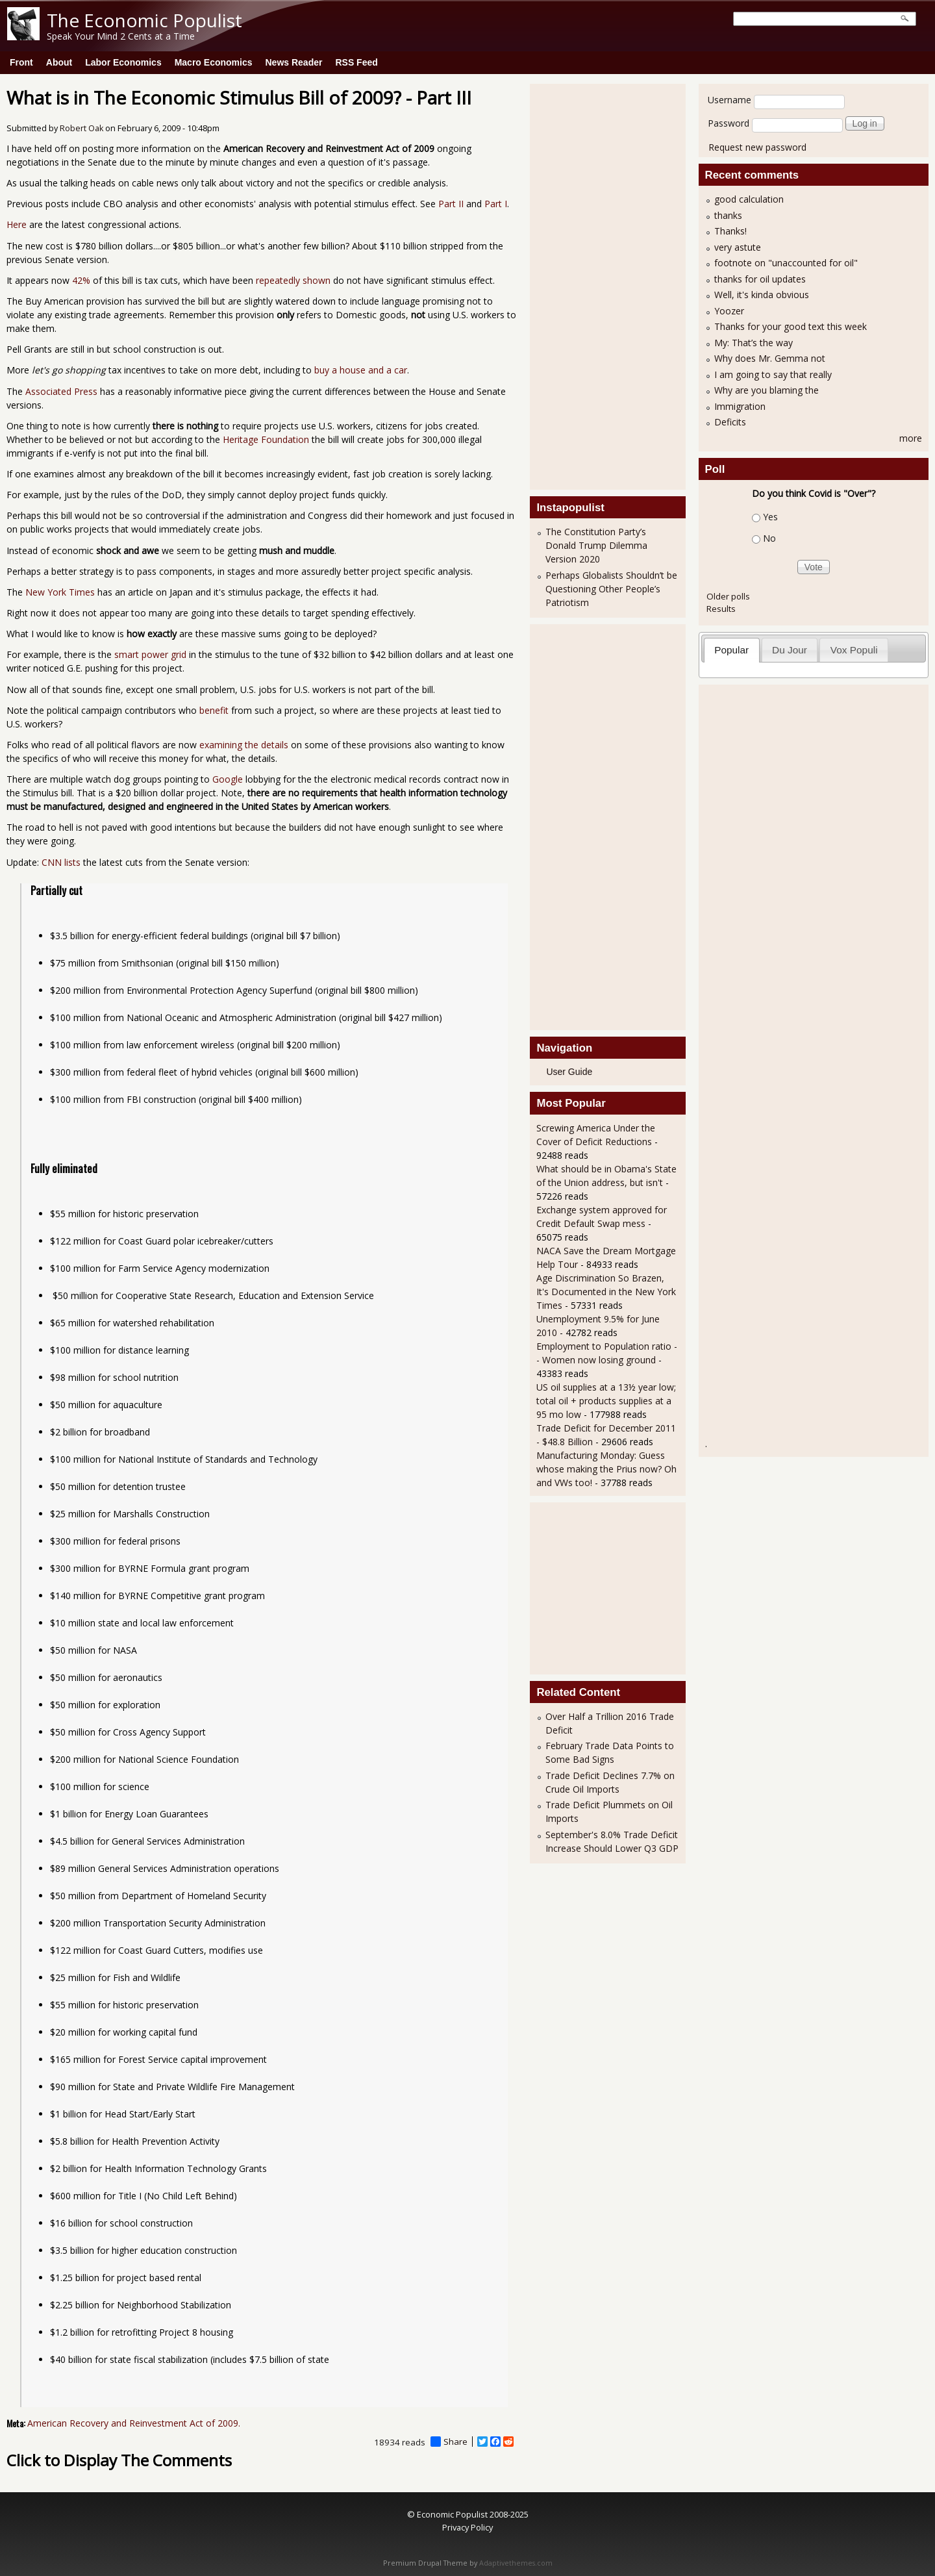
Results (721, 608)
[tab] (732, 650)
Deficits (730, 422)
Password (728, 123)
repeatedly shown (293, 280)
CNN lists (61, 862)
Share (449, 2441)
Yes (770, 517)
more (910, 438)
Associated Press (61, 391)
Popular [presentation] (731, 649)
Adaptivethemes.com (516, 2563)
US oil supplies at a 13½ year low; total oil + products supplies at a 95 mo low (606, 1401)
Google (227, 779)
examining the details (243, 745)
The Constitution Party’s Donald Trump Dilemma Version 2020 (596, 545)
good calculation (749, 199)
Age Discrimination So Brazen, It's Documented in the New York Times (606, 1291)
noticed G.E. (57, 668)
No (769, 538)
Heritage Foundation (266, 439)
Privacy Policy (467, 2527)
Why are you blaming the (766, 390)
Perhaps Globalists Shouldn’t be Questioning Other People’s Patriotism (611, 589)
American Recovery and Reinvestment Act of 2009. (133, 2423)
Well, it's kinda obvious (761, 294)
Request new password (757, 147)
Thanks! (730, 231)
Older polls (728, 596)
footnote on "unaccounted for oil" (786, 263)
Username (729, 100)
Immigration (740, 406)
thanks (728, 215)
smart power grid (150, 654)
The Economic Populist (144, 20)
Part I (495, 203)
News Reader (294, 62)
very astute (737, 247)
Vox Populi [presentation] (854, 649)
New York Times (60, 592)
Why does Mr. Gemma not (769, 358)
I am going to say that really (773, 374)
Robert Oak (81, 128)
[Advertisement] (588, 285)
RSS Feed (356, 62)
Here (16, 224)
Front (21, 62)
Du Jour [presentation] (789, 649)
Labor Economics (123, 62)
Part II (451, 203)
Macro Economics (214, 62)
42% (81, 280)
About (59, 62)
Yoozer (729, 311)
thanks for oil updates (760, 279)
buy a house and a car (360, 370)
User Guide (569, 1072)
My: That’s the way (753, 342)
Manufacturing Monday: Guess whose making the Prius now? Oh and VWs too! (606, 1469)
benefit (214, 710)
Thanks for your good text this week (790, 326)
